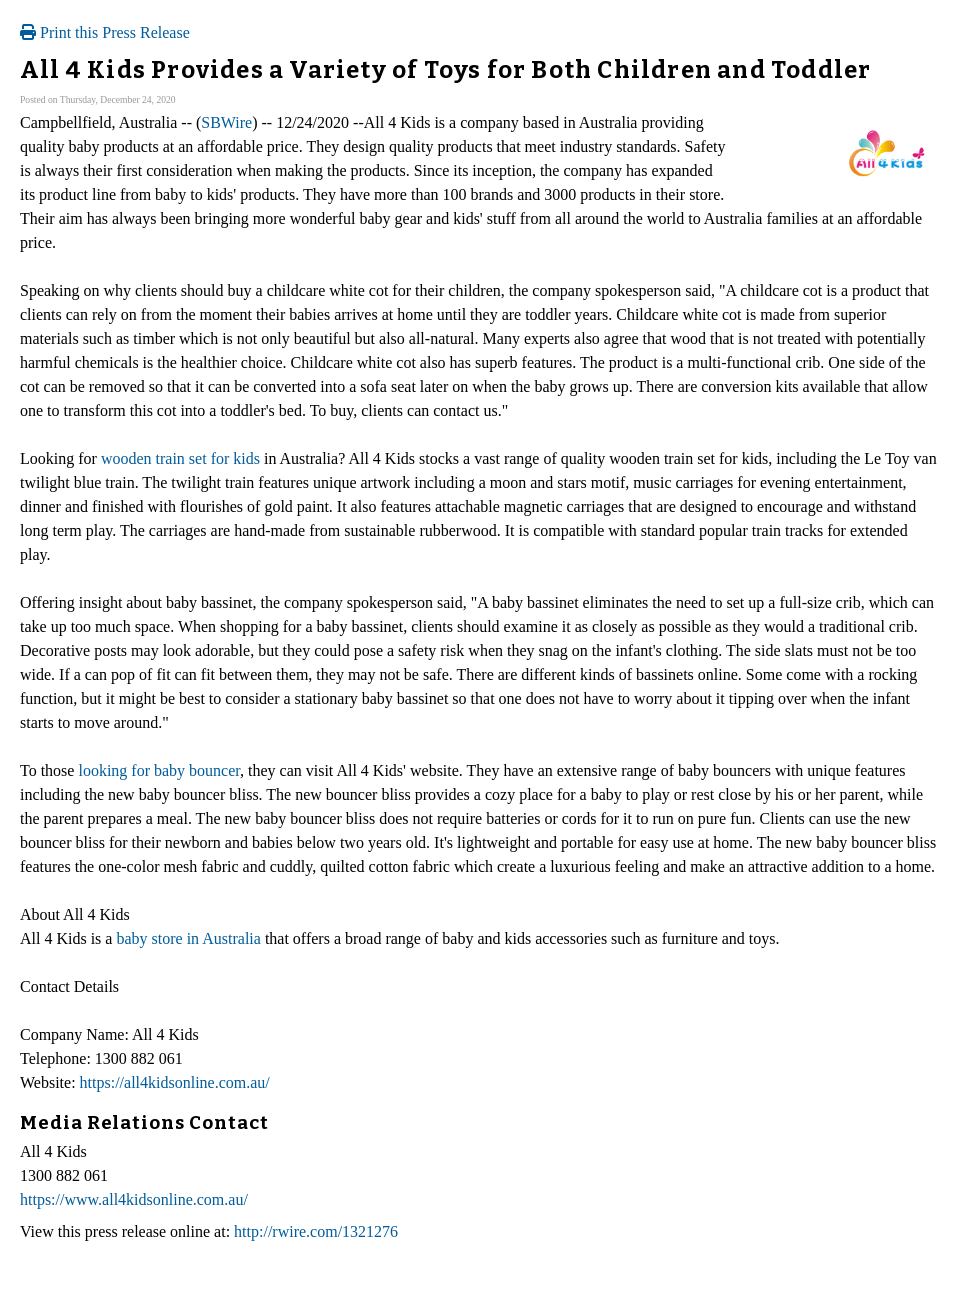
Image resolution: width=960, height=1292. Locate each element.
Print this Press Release (105, 32)
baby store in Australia (188, 938)
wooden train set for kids (180, 458)
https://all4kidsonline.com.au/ (175, 1082)
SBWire (226, 122)
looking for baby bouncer (159, 770)
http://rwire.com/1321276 (316, 1231)
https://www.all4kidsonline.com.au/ (134, 1199)
